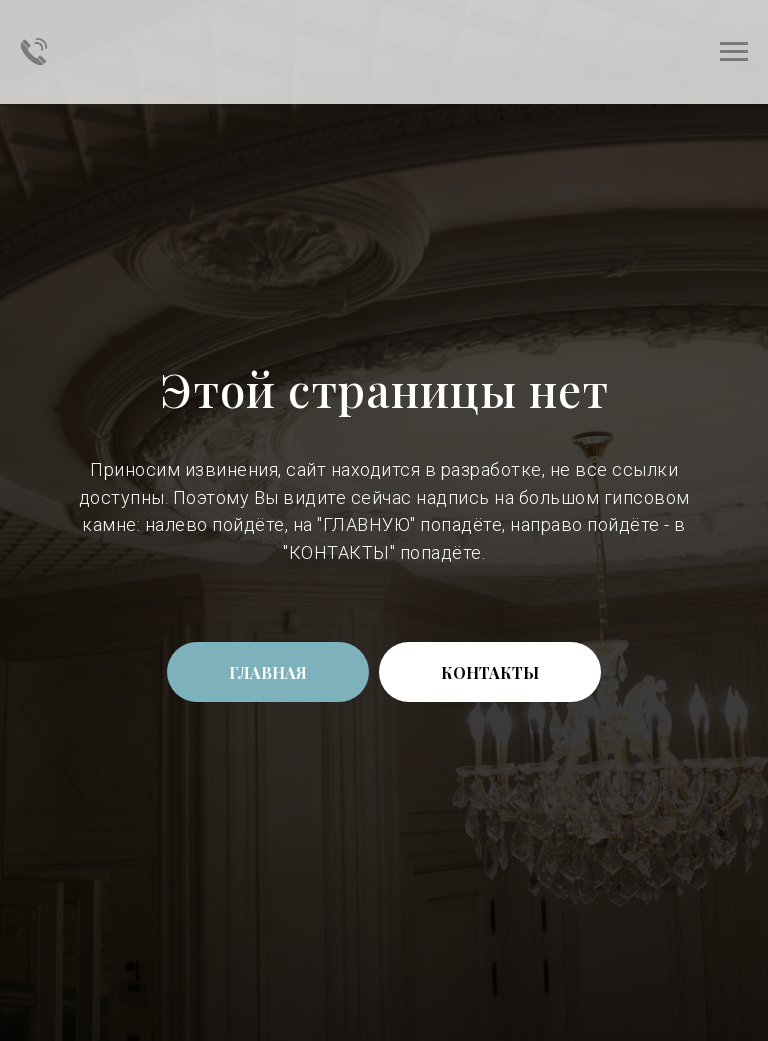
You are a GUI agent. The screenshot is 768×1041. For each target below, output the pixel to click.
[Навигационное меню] (734, 52)
